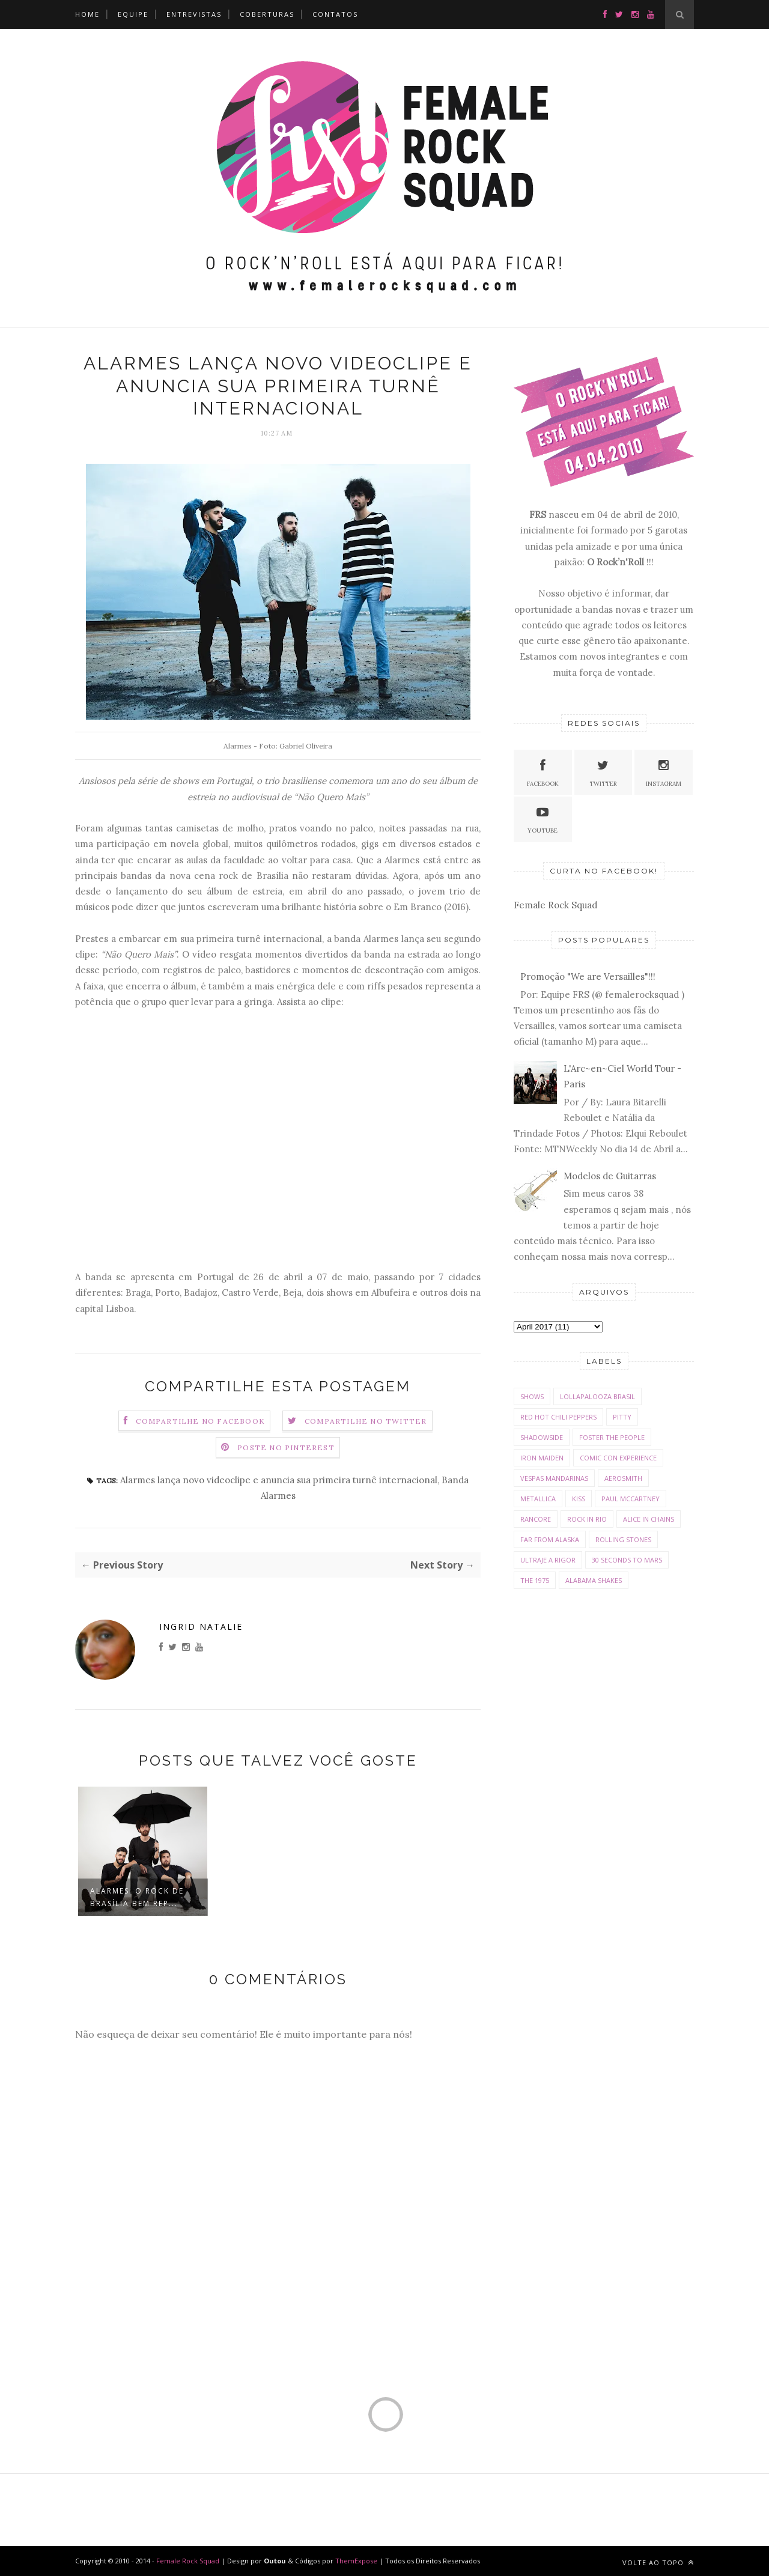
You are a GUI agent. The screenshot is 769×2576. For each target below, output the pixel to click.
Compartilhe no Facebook (200, 1421)
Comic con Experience (618, 1457)
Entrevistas (194, 14)
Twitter (603, 772)
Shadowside (541, 1437)
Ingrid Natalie (201, 1626)
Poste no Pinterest (286, 1447)
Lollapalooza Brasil (597, 1396)
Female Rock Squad (555, 905)
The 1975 (534, 1580)
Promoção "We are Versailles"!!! (587, 976)
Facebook (543, 772)
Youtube (542, 818)
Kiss (578, 1498)
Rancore (535, 1518)
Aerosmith (623, 1478)
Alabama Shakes (593, 1580)
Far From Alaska (549, 1539)
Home (87, 14)
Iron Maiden (542, 1457)
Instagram (663, 772)
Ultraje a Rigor (548, 1559)
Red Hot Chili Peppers (558, 1416)
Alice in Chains (648, 1518)
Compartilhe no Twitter (366, 1421)
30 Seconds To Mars (627, 1559)
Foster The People (612, 1437)
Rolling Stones (623, 1539)
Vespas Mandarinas (554, 1478)
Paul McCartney (630, 1498)
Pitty (622, 1416)
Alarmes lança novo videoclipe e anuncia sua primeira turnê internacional (278, 1480)
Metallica (538, 1498)
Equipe (133, 14)
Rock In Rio (587, 1518)
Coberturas (267, 14)
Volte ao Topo (658, 2562)
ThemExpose (357, 2560)
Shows (532, 1396)
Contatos (335, 14)
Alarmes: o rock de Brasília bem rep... (137, 1897)
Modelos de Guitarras (610, 1176)
